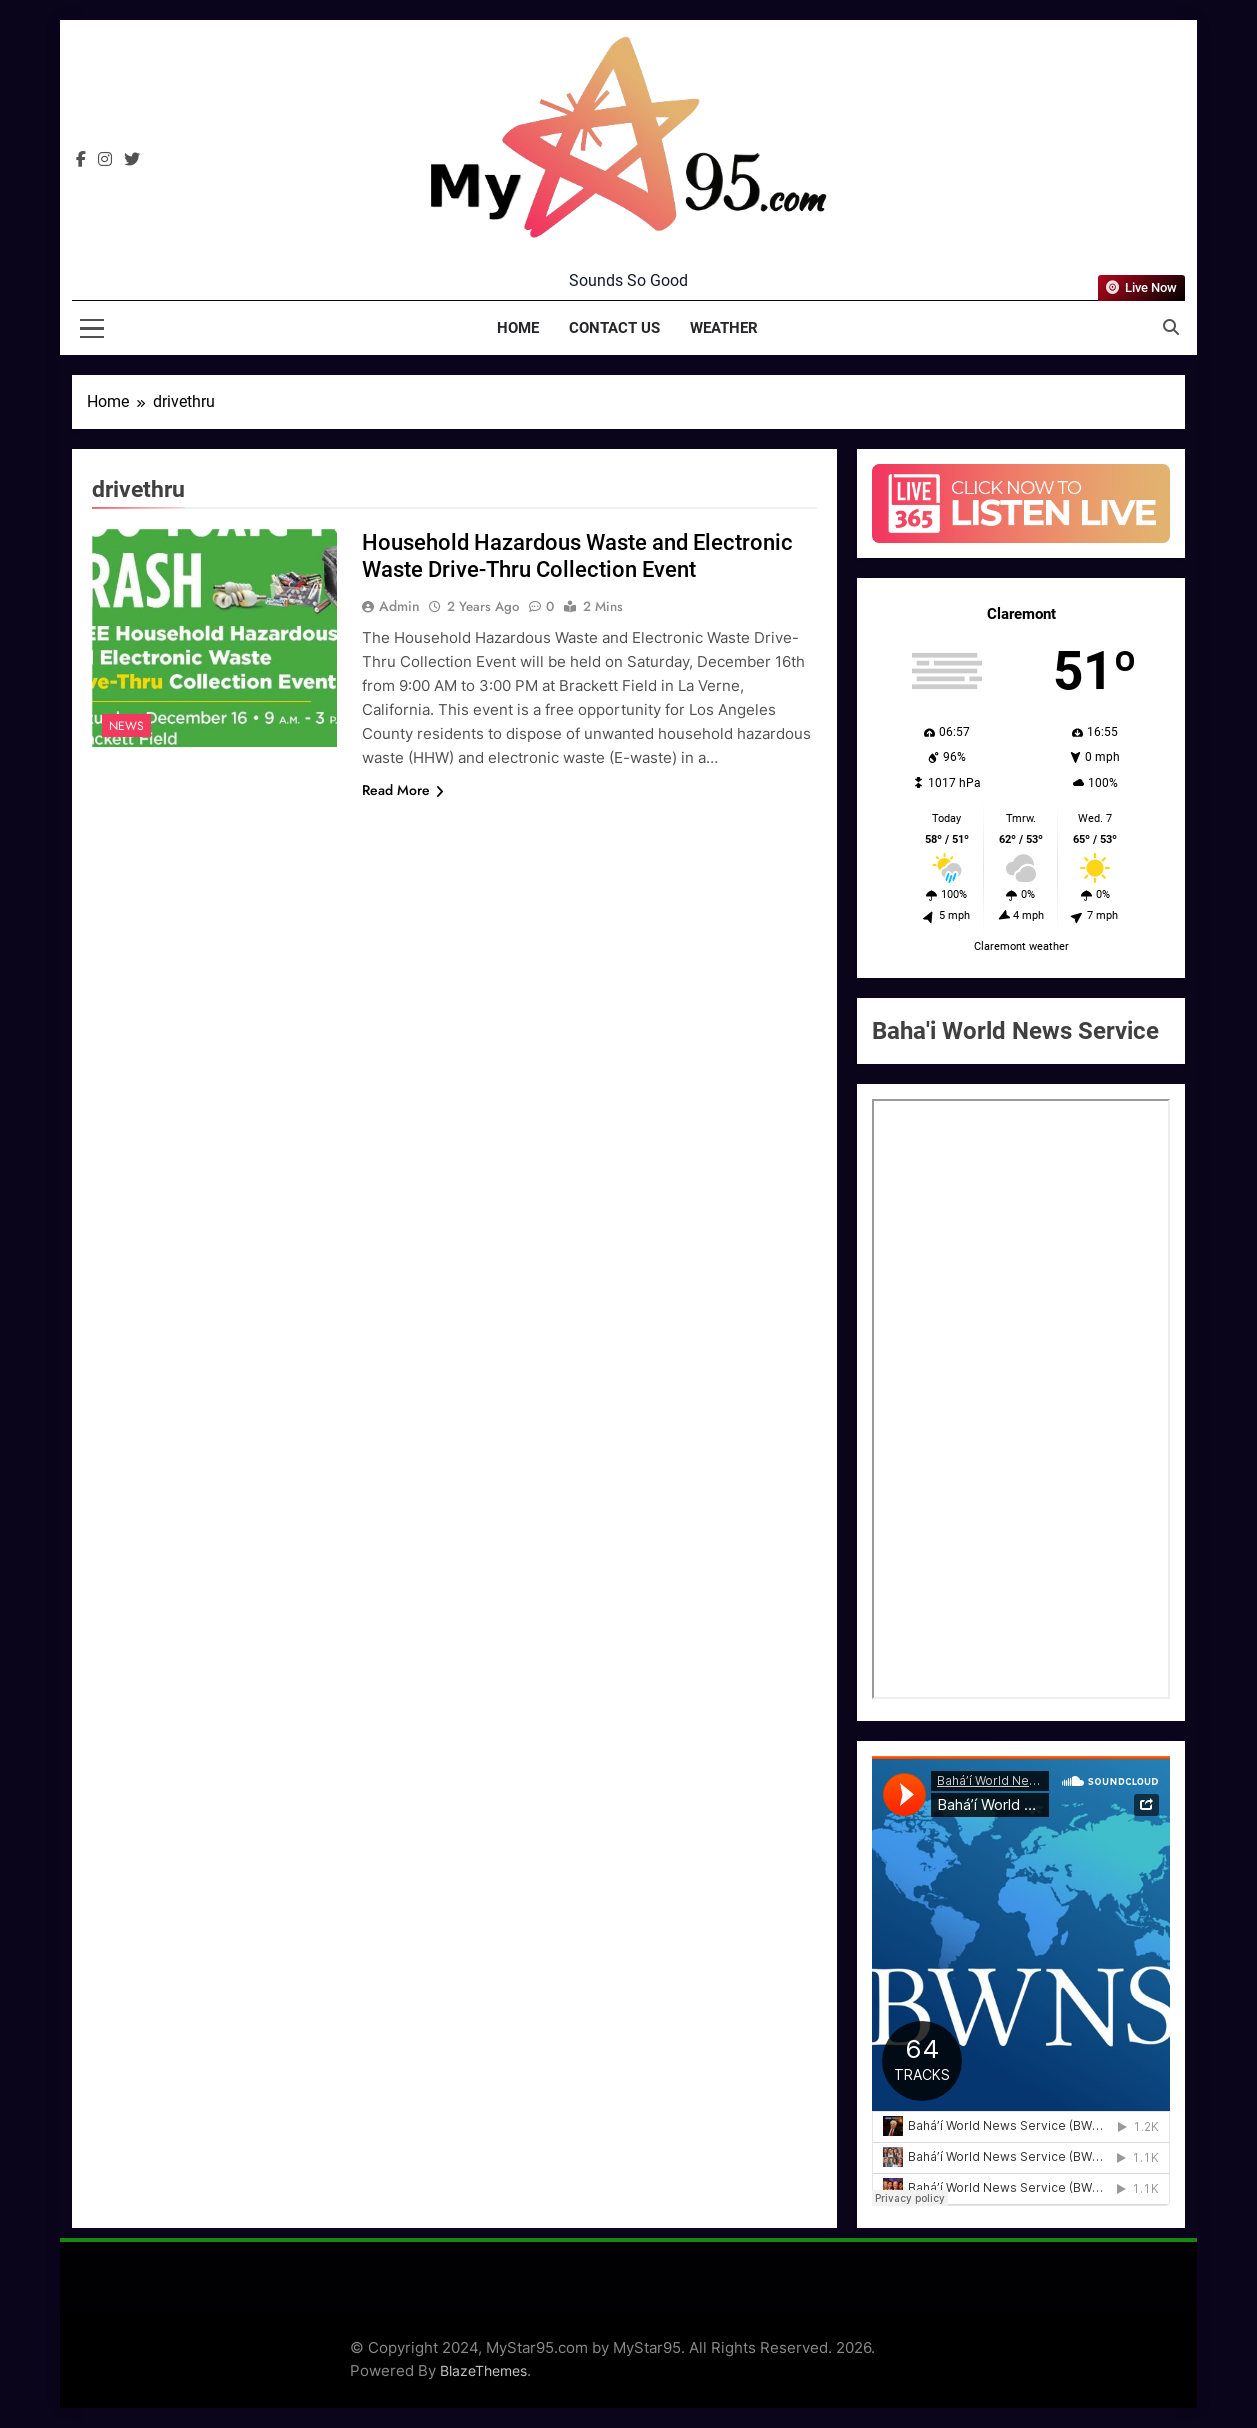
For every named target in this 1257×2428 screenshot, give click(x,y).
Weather (724, 328)
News (126, 726)
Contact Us (614, 328)
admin (399, 606)
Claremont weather (1021, 946)
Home (518, 328)
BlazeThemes (483, 2370)
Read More (403, 790)
